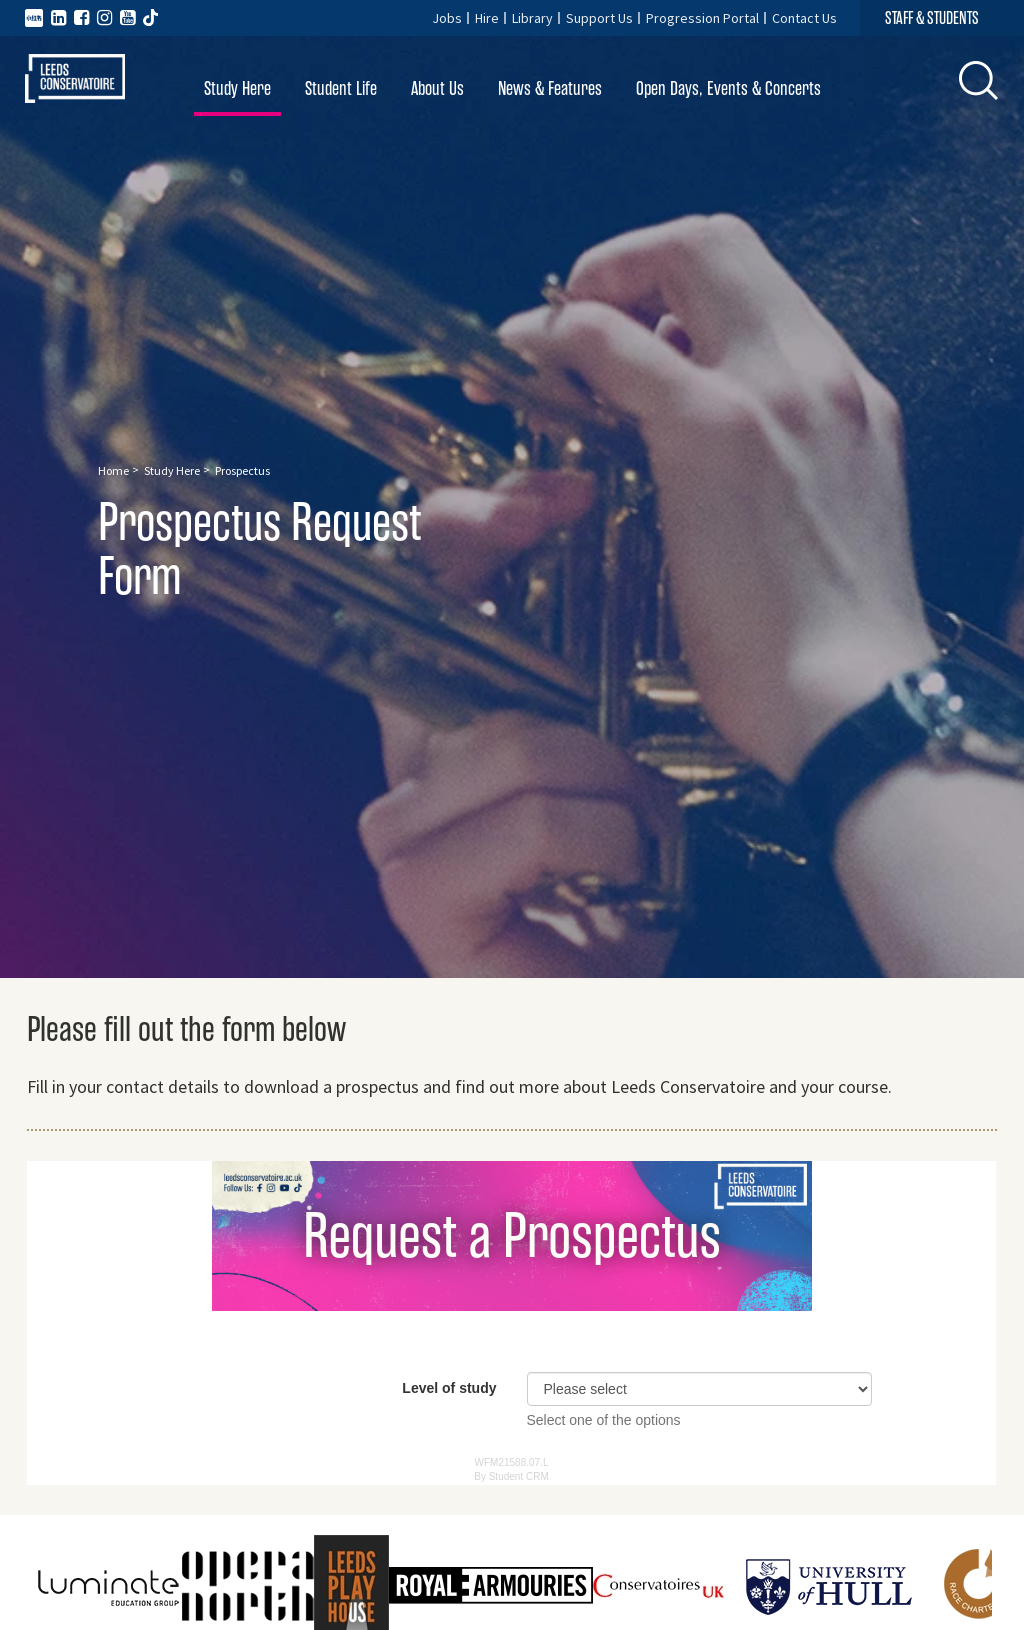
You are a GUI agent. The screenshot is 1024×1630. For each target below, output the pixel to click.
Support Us (599, 18)
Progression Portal (702, 18)
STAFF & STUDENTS (932, 18)
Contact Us (804, 18)
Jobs (447, 18)
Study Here (237, 88)
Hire (487, 18)
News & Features (550, 88)
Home (113, 470)
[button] (979, 81)
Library (532, 18)
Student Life (341, 88)
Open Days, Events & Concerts (728, 88)
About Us (437, 88)
